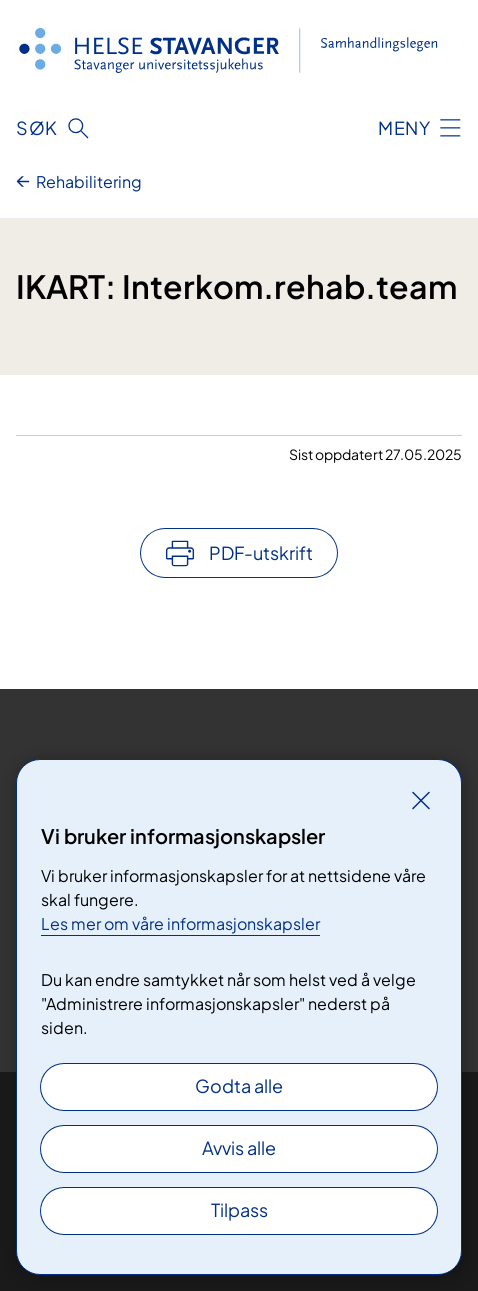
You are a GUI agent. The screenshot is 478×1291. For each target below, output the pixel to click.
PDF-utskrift (261, 552)
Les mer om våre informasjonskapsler (180, 923)
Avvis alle (239, 1147)
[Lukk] (421, 800)
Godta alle (239, 1085)
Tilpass (239, 1209)
